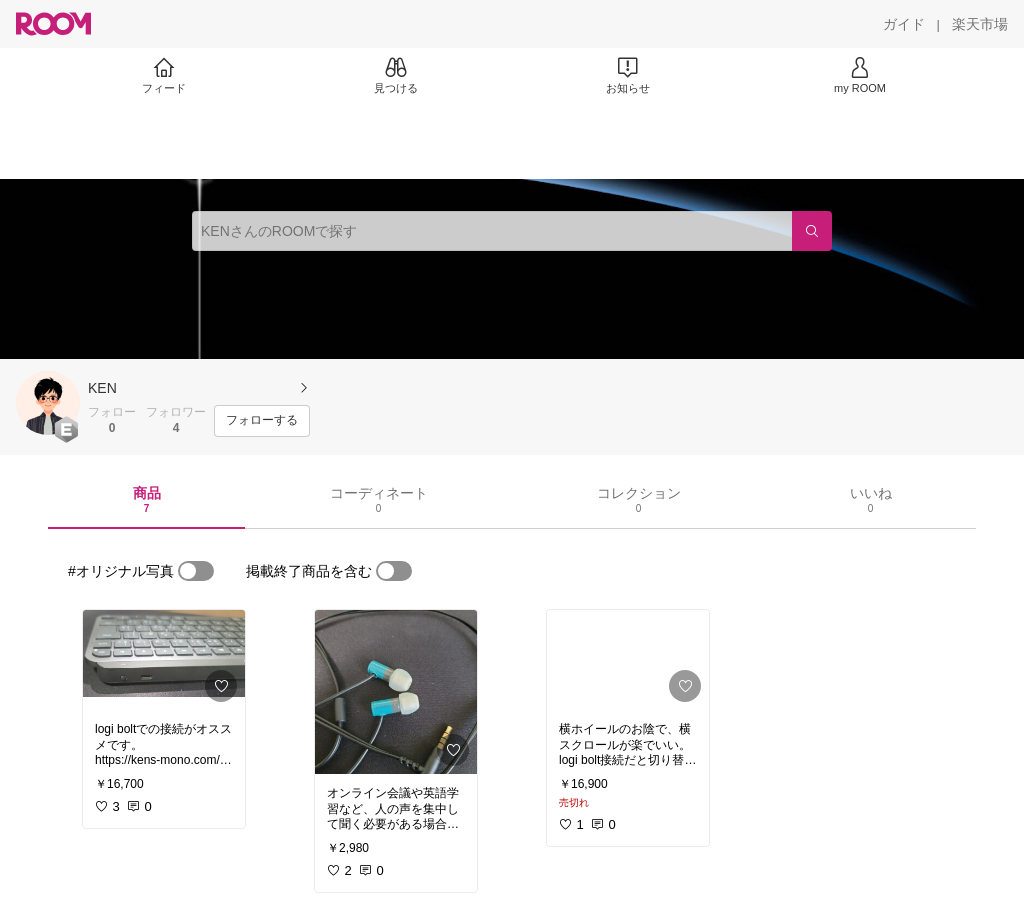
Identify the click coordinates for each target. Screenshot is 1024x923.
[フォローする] (262, 421)
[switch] (196, 571)
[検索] (812, 231)
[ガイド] (904, 24)
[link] (164, 660)
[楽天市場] (980, 24)
